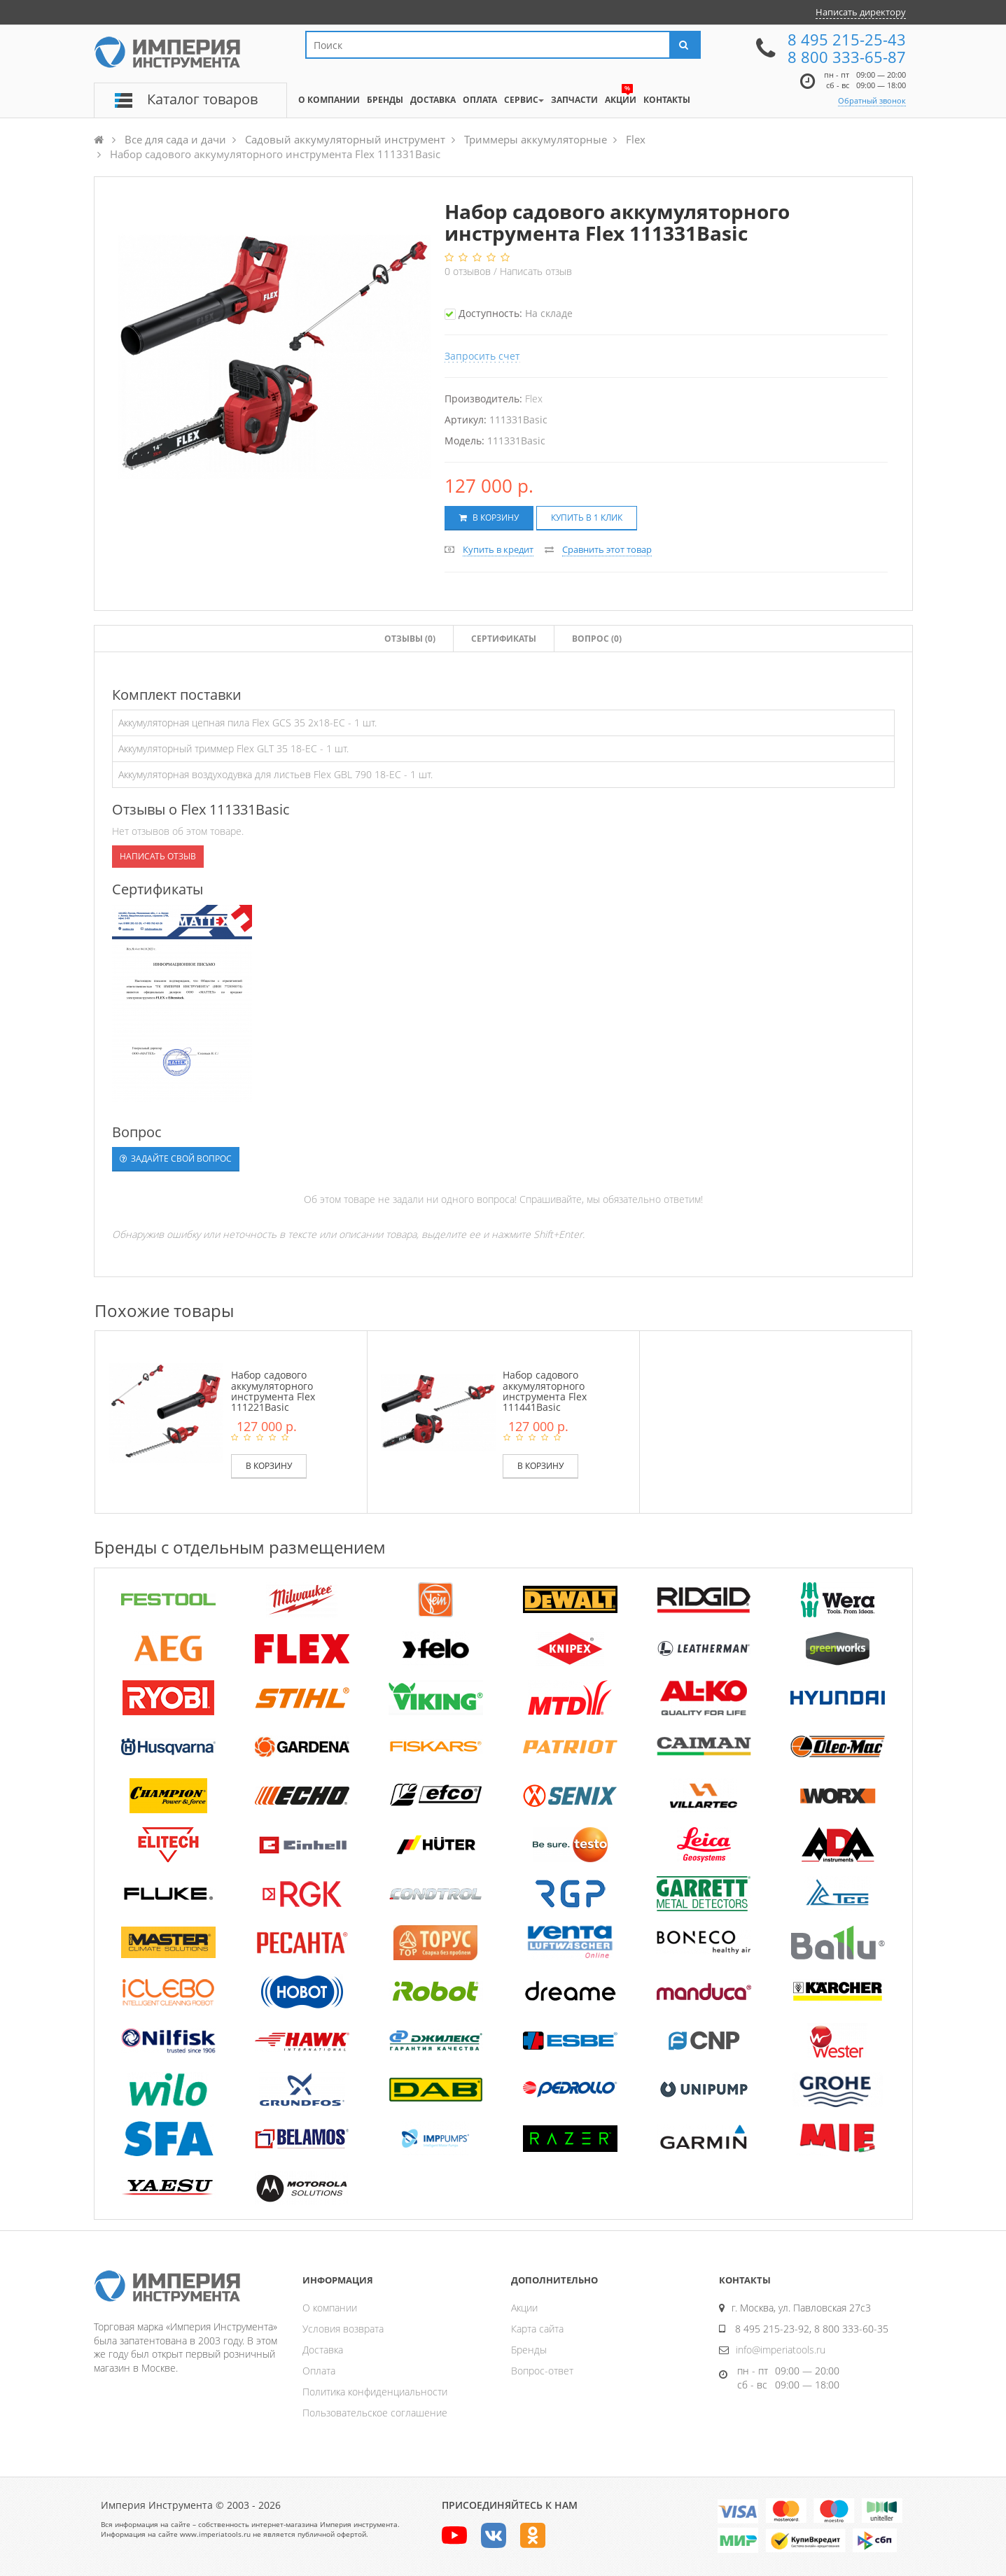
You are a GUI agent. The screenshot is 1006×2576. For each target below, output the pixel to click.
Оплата (318, 2370)
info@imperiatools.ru (780, 2349)
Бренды (529, 2349)
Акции (524, 2307)
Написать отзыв (536, 271)
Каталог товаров (202, 99)
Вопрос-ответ (542, 2370)
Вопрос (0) (597, 639)
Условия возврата (343, 2328)
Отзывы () (409, 639)
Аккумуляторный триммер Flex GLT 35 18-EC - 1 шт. (233, 748)
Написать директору (861, 12)
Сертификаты (503, 639)
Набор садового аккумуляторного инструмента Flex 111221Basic (273, 1391)
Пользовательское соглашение (374, 2412)
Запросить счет (482, 356)
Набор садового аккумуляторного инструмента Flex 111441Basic (545, 1391)
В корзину (489, 517)
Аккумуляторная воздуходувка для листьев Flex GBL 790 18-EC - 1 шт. (275, 774)
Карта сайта (537, 2328)
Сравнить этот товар (607, 549)
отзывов (469, 271)
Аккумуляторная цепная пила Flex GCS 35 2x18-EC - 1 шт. (247, 722)
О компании (329, 2307)
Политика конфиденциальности (374, 2391)
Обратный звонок (872, 100)
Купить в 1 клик (586, 517)
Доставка (322, 2349)
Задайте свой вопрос (176, 1158)
